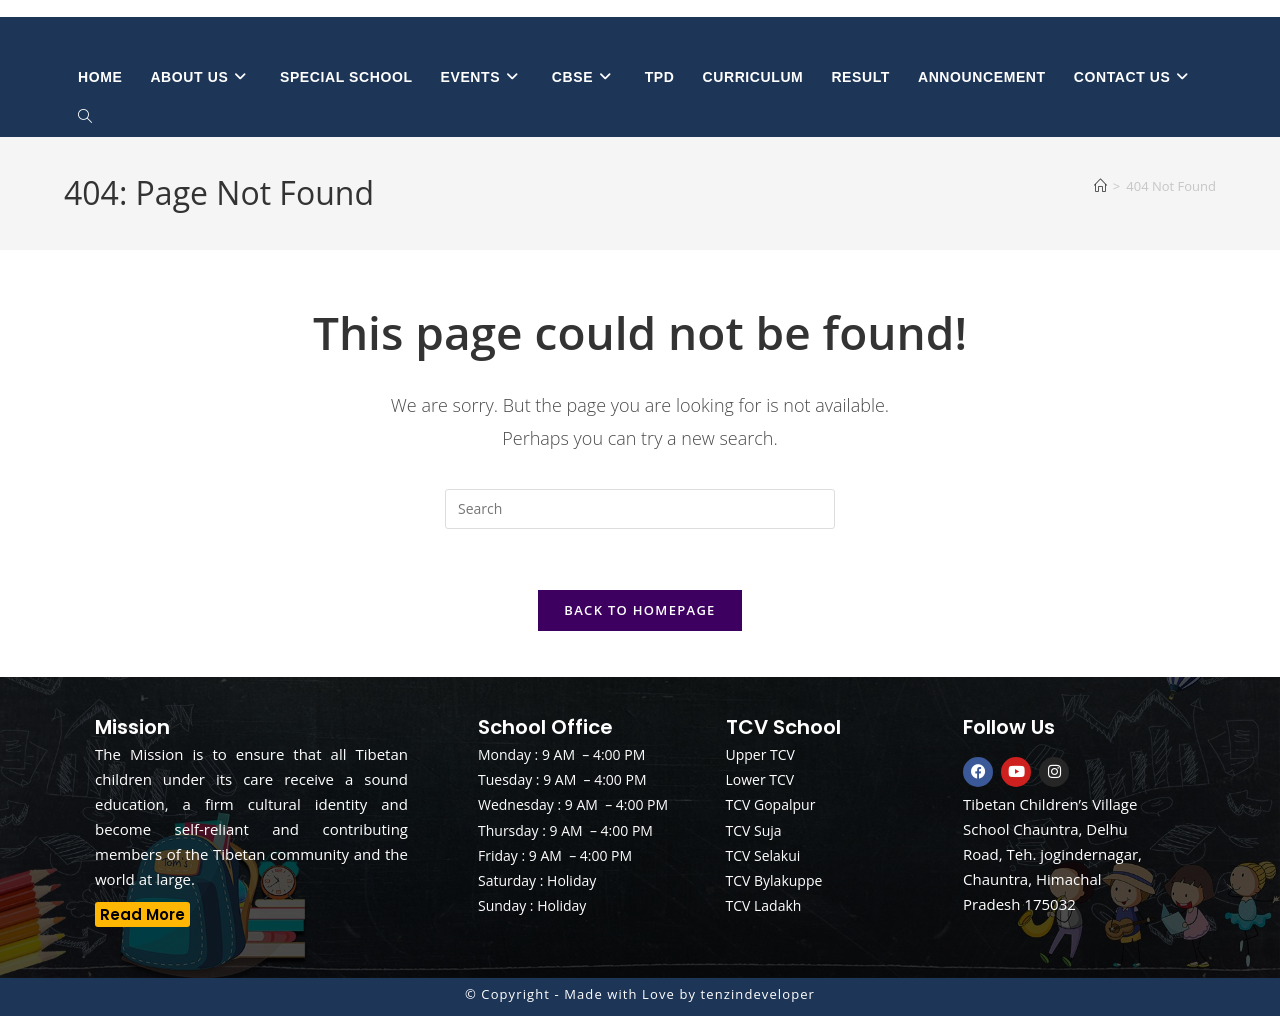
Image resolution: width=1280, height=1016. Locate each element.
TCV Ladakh (764, 905)
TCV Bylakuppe (774, 880)
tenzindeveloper (758, 994)
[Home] (1100, 186)
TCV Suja (754, 830)
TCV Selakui (763, 855)
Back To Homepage (639, 610)
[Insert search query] (640, 509)
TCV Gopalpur (771, 804)
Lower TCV (760, 779)
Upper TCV (760, 754)
